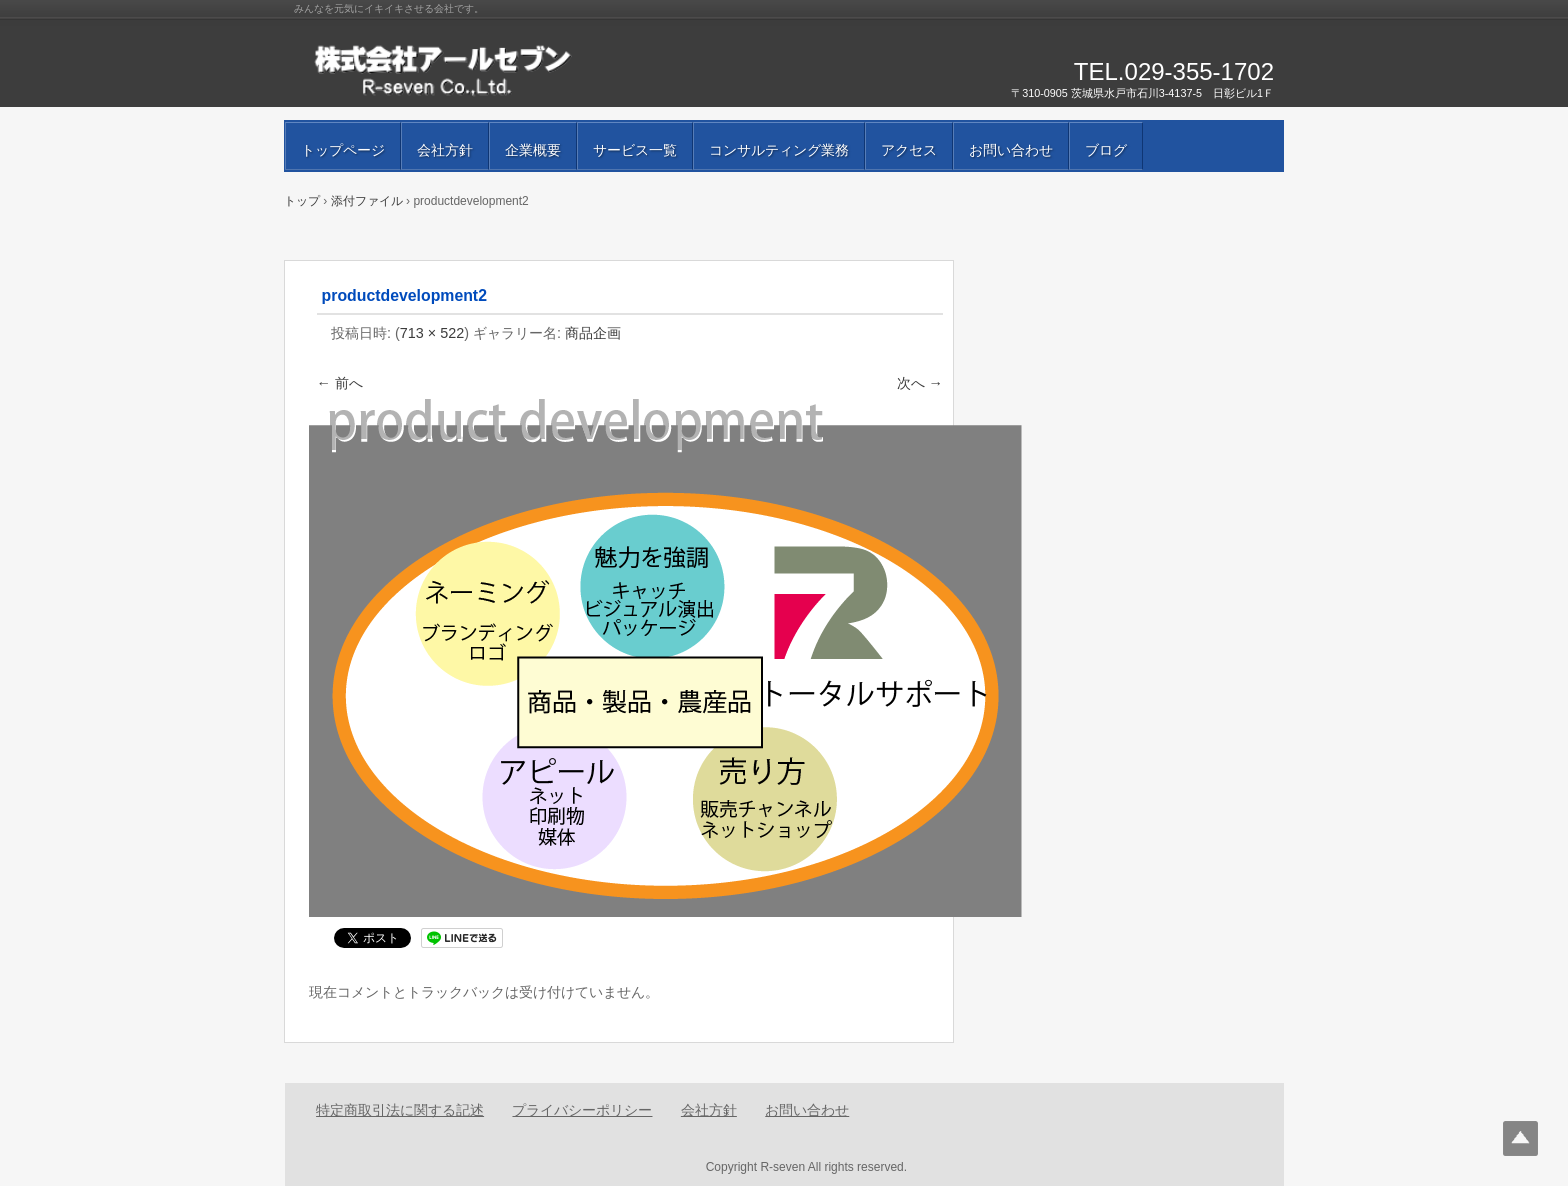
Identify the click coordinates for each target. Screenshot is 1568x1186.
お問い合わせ (1011, 150)
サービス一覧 (635, 150)
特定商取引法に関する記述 (400, 1110)
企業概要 (533, 150)
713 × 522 (432, 333)
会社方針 (445, 150)
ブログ (1106, 150)
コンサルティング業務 (779, 150)
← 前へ (340, 383)
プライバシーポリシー (582, 1110)
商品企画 (593, 333)
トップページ (343, 150)
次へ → (920, 383)
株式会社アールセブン (524, 70)
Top (1520, 1138)
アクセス (909, 150)
